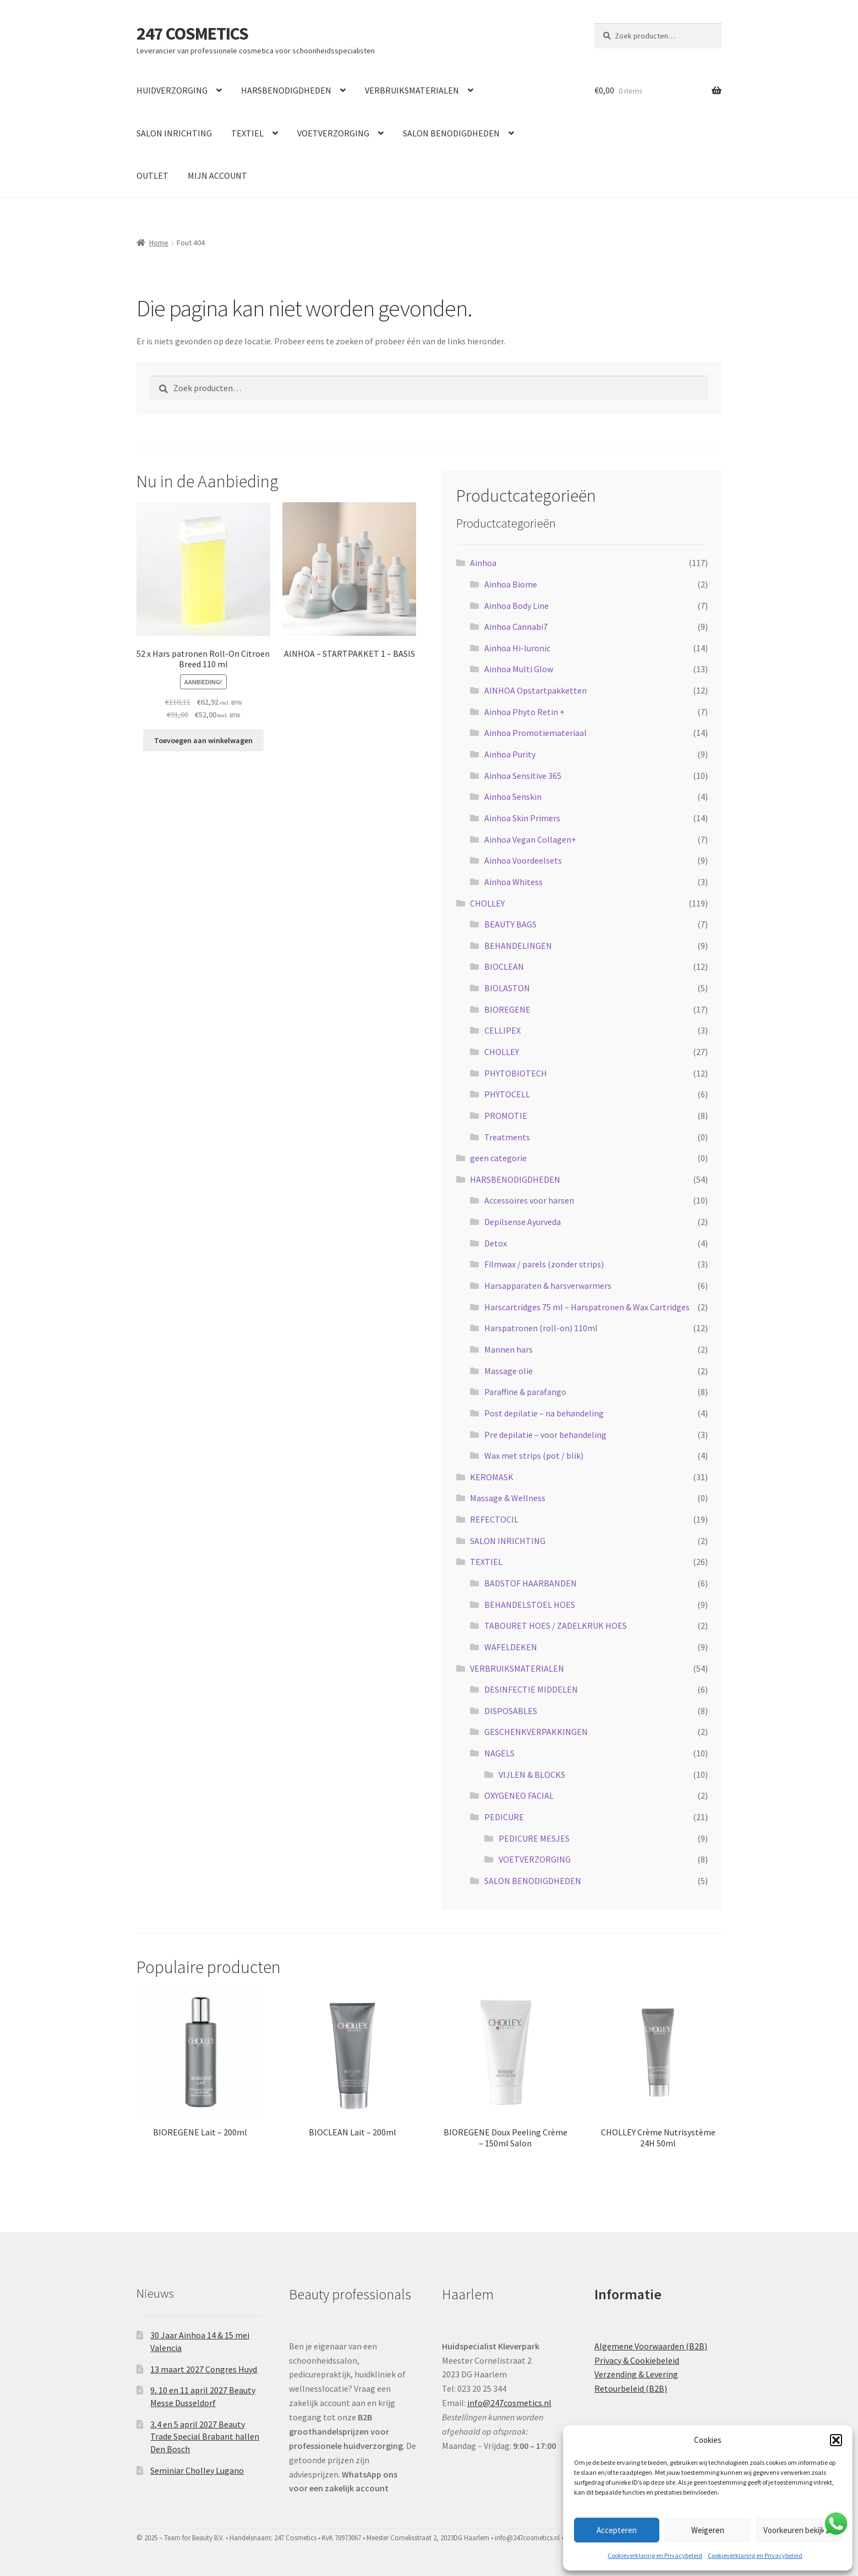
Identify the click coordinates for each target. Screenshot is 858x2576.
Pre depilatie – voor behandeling (545, 1434)
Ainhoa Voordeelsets (523, 860)
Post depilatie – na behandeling (544, 1413)
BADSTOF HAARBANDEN (530, 1583)
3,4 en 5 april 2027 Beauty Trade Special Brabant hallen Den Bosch (204, 2436)
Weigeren (707, 2530)
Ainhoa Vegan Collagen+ (530, 839)
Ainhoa (483, 562)
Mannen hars (508, 1349)
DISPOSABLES (510, 1710)
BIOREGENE (507, 1009)
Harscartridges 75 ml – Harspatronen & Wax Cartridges (587, 1306)
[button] (835, 2440)
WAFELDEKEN (510, 1646)
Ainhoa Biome (510, 584)
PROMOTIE (505, 1115)
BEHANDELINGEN (518, 945)
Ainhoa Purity (509, 754)
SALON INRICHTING (174, 133)
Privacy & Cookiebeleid (636, 2360)
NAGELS (499, 1753)
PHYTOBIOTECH (515, 1073)
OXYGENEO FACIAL (519, 1795)
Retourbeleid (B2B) (630, 2388)
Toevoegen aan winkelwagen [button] (203, 740)
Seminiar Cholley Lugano (197, 2470)
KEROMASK (491, 1476)
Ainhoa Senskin (513, 796)
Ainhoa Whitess (513, 881)
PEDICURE (504, 1816)
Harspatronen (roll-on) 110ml (541, 1327)
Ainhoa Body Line (516, 605)
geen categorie (498, 1157)
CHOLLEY (487, 903)
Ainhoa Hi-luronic (517, 647)
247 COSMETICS (192, 34)
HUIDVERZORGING (171, 90)
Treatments (507, 1137)
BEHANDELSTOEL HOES (529, 1604)
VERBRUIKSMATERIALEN (412, 90)
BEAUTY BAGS (510, 924)
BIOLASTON (507, 987)
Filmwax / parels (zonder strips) (544, 1264)
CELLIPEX (502, 1030)
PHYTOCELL (507, 1094)
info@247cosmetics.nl (509, 2402)
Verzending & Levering (636, 2374)
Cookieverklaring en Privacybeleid (655, 2555)
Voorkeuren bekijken (798, 2530)
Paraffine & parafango (525, 1391)
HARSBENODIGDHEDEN (286, 90)
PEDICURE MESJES (534, 1838)
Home (158, 243)
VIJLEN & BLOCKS (532, 1774)
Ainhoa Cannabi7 (516, 626)
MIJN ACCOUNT (217, 175)
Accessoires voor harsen (529, 1200)
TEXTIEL (247, 133)
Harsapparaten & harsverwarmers (547, 1285)
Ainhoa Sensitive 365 (522, 775)
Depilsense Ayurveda (522, 1221)
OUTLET (152, 175)
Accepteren (617, 2530)
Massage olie (508, 1370)
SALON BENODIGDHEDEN (451, 133)
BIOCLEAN (504, 966)
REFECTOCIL (494, 1519)
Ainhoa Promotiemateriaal (535, 732)
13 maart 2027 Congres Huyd (203, 2369)
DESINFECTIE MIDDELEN (531, 1689)
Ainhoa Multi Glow (518, 668)
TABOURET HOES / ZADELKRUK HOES (555, 1625)
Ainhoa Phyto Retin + (524, 711)
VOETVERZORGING (333, 133)
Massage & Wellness (507, 1497)
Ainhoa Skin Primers (522, 817)
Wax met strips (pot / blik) (533, 1455)
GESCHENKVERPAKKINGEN (536, 1731)
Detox (495, 1243)
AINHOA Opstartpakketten (535, 690)
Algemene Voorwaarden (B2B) (650, 2346)
